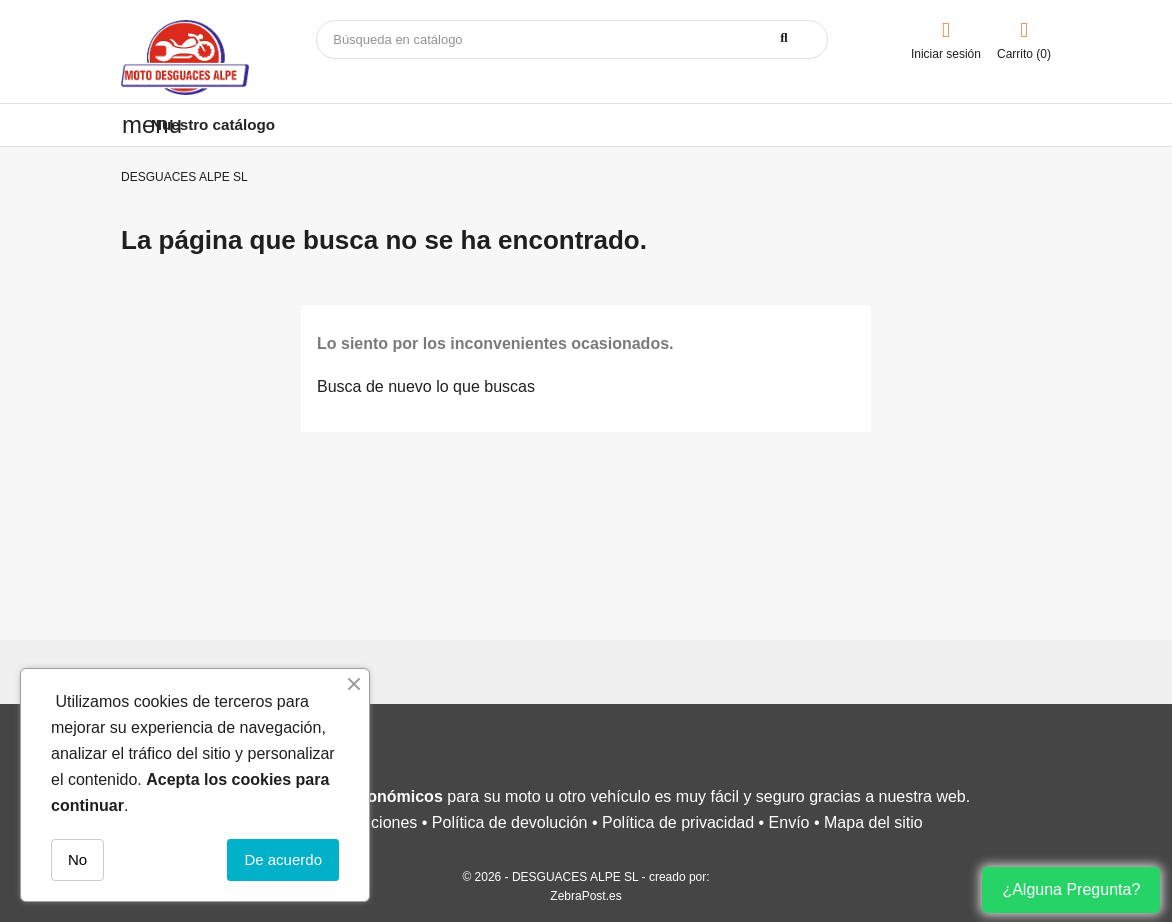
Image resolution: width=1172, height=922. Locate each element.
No (77, 859)
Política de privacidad (678, 822)
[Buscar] (572, 39)
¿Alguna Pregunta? (1071, 889)
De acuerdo (283, 859)
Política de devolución (510, 822)
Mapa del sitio (873, 822)
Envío (789, 822)
